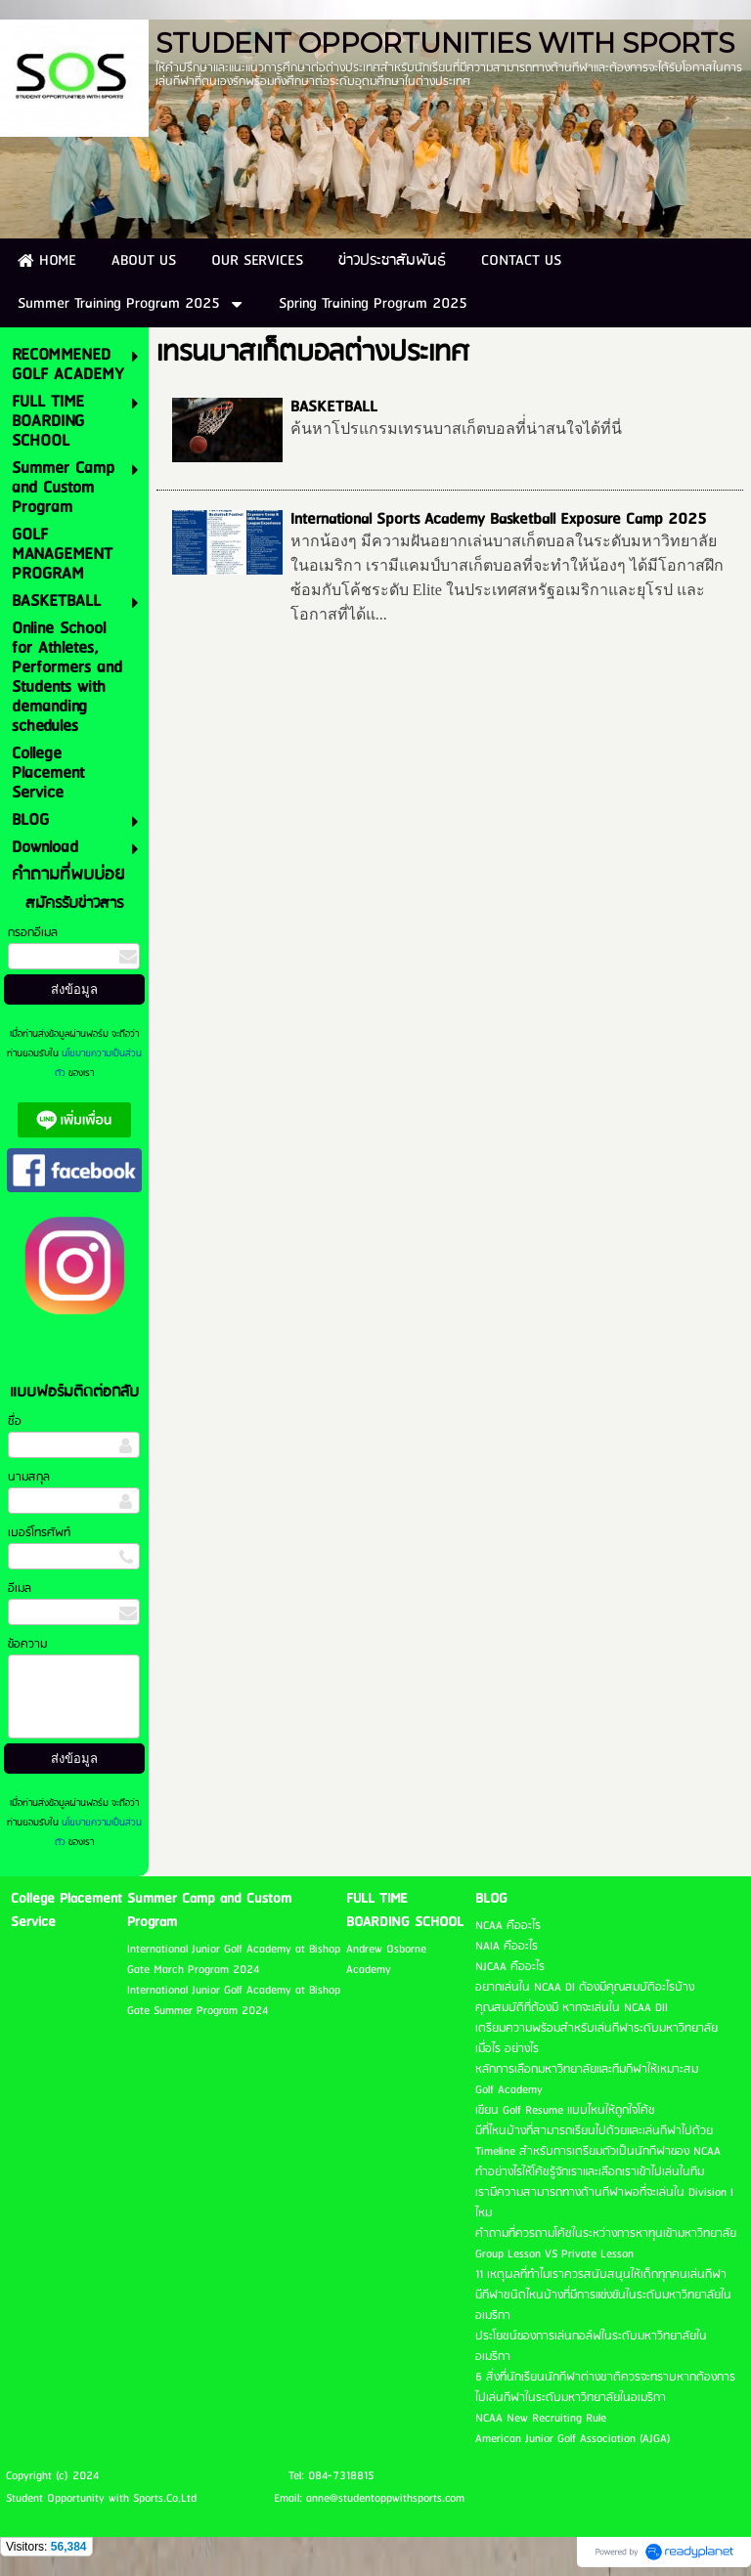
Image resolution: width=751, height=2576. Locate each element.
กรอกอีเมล (33, 933)
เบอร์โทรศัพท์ (39, 1533)
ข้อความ (27, 1644)
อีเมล (19, 1588)
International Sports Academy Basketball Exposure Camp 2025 (498, 519)
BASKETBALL (333, 407)
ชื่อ (15, 1421)
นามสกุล (29, 1477)
